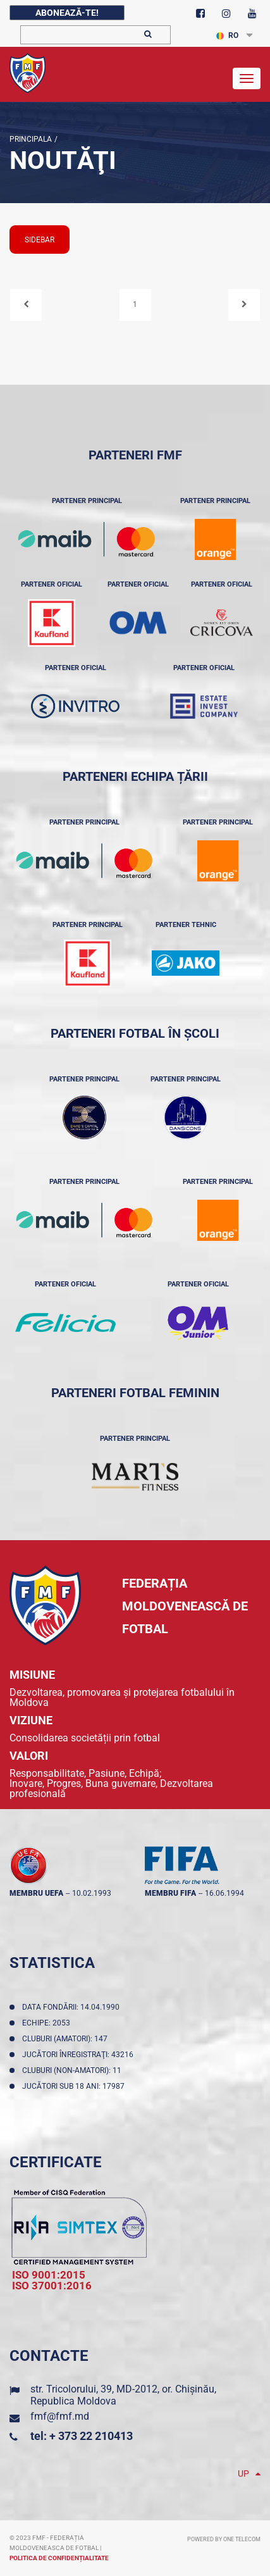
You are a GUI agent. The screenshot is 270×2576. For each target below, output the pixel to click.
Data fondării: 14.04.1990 (72, 2007)
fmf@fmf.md (59, 2416)
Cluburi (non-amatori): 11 (73, 2070)
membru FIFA (170, 1893)
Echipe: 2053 (48, 2023)
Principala (30, 139)
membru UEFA (36, 1893)
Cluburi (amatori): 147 (66, 2038)
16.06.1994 (224, 1893)
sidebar (39, 239)
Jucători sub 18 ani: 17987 (75, 2086)
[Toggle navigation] (247, 78)
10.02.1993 (91, 1893)
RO (227, 35)
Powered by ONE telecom (224, 2539)
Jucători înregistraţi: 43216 (79, 2054)
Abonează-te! (67, 13)
